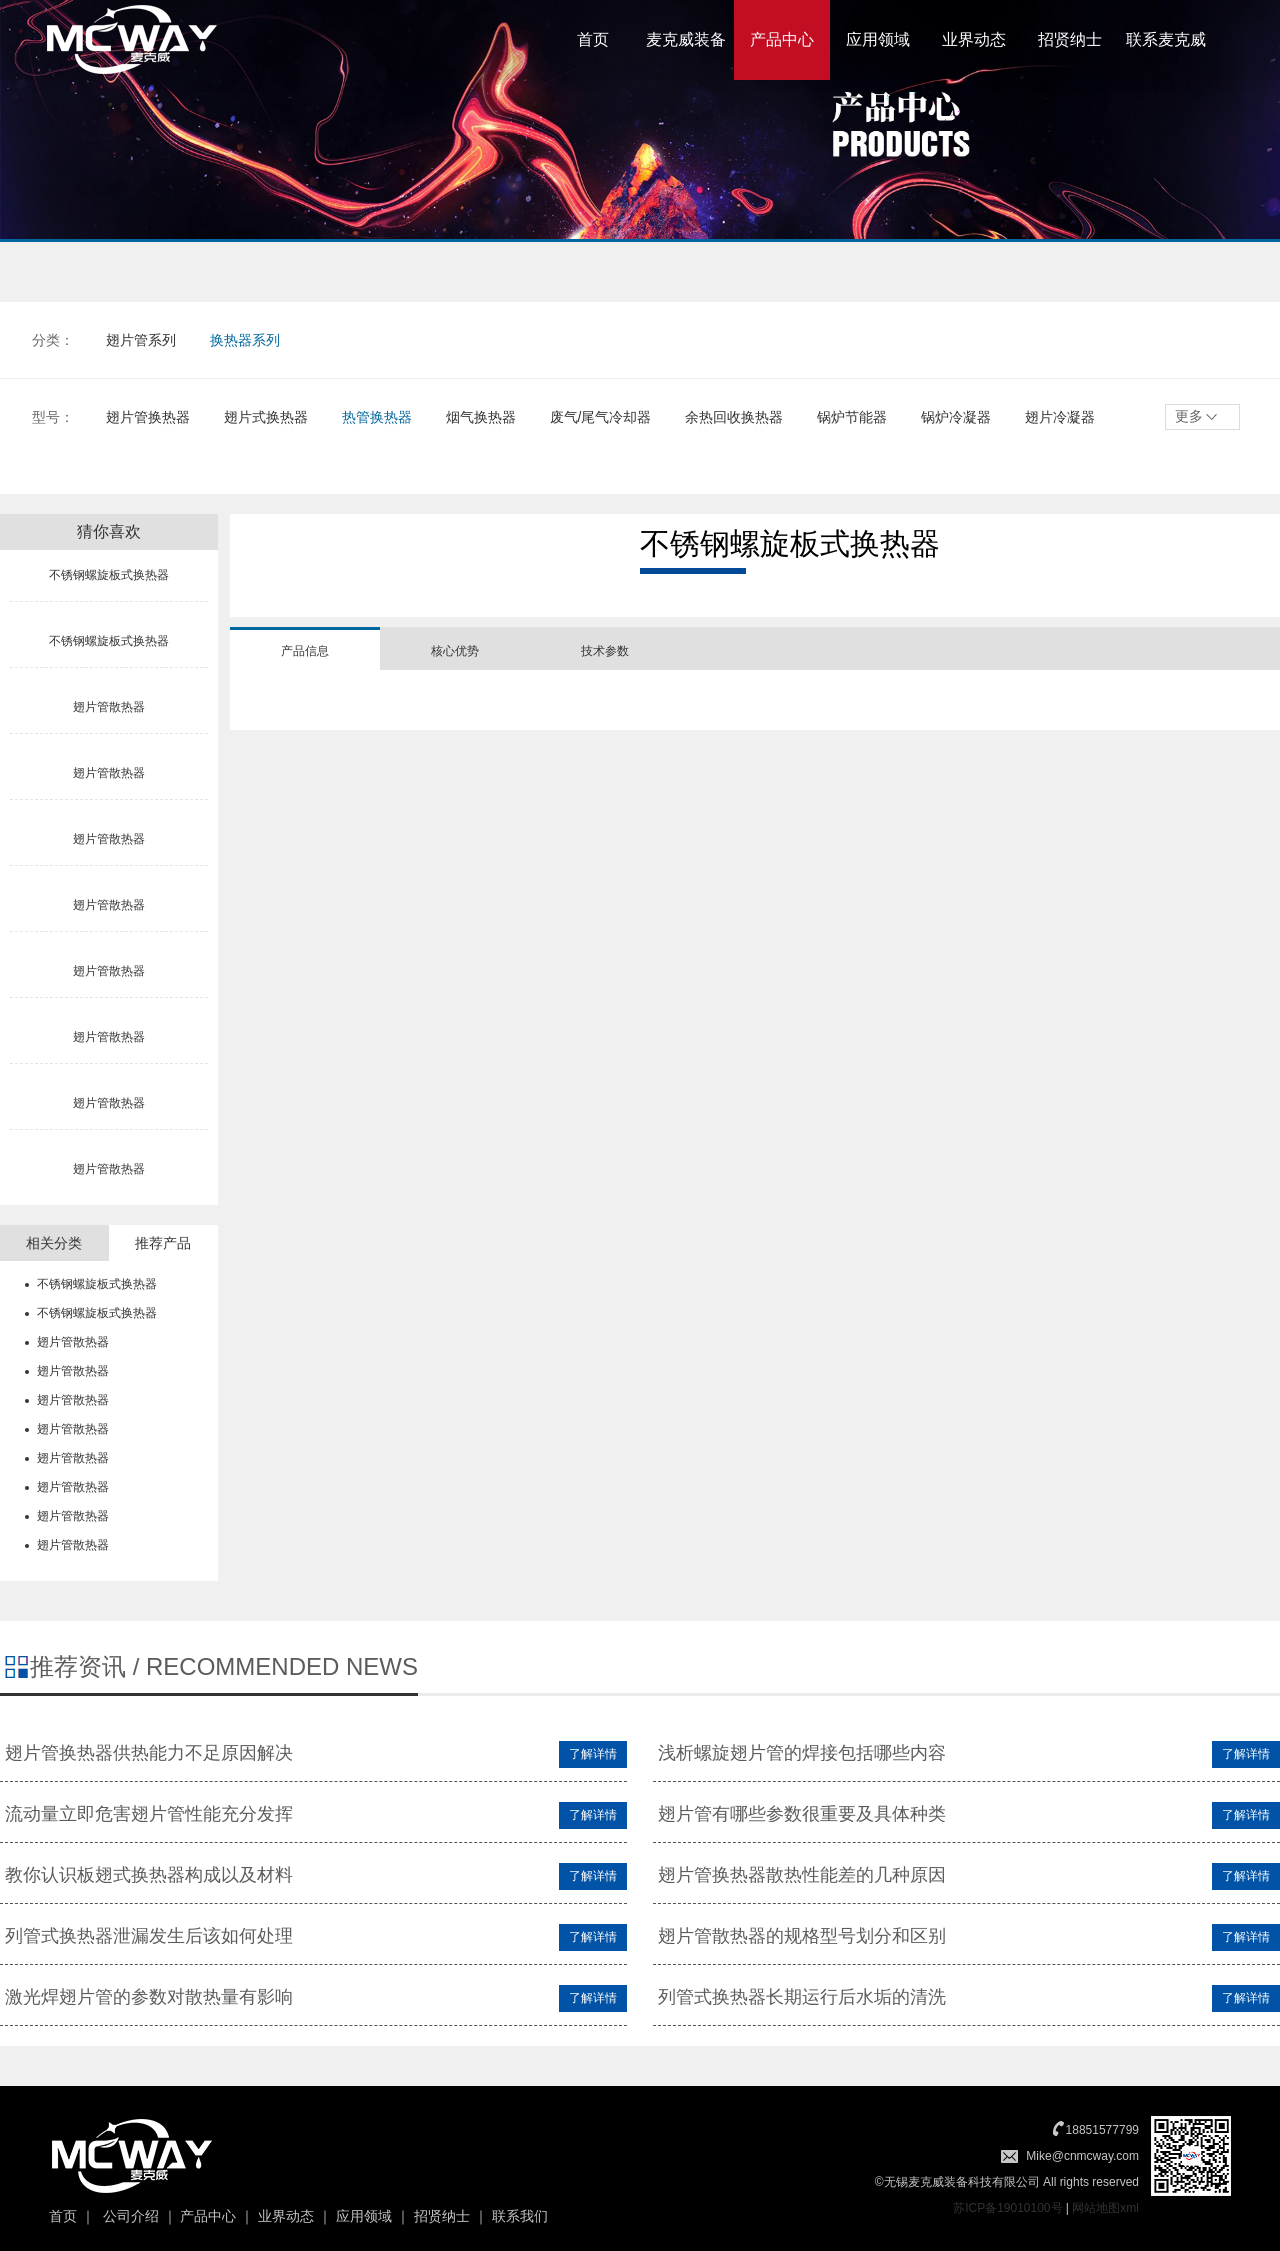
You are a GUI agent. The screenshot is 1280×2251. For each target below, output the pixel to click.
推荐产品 (163, 1243)
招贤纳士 (1070, 39)
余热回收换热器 (734, 417)
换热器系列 (245, 340)
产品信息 (305, 651)
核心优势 (455, 651)
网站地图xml (1105, 2208)
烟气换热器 (481, 417)
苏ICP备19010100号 (1007, 2208)
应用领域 (878, 39)
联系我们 (520, 2216)
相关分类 (54, 1243)
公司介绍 (131, 2216)
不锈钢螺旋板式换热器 (97, 1284)
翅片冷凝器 (1060, 417)
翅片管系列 (141, 340)
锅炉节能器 (852, 417)
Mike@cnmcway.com (1082, 2156)
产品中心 (782, 39)
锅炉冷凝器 (956, 417)
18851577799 (1102, 2130)
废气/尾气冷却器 (601, 417)
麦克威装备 (686, 39)
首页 (593, 39)
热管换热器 (377, 417)
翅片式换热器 (266, 417)
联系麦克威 (1166, 39)
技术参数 (605, 651)
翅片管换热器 (148, 417)
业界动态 (974, 39)
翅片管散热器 (73, 1342)
